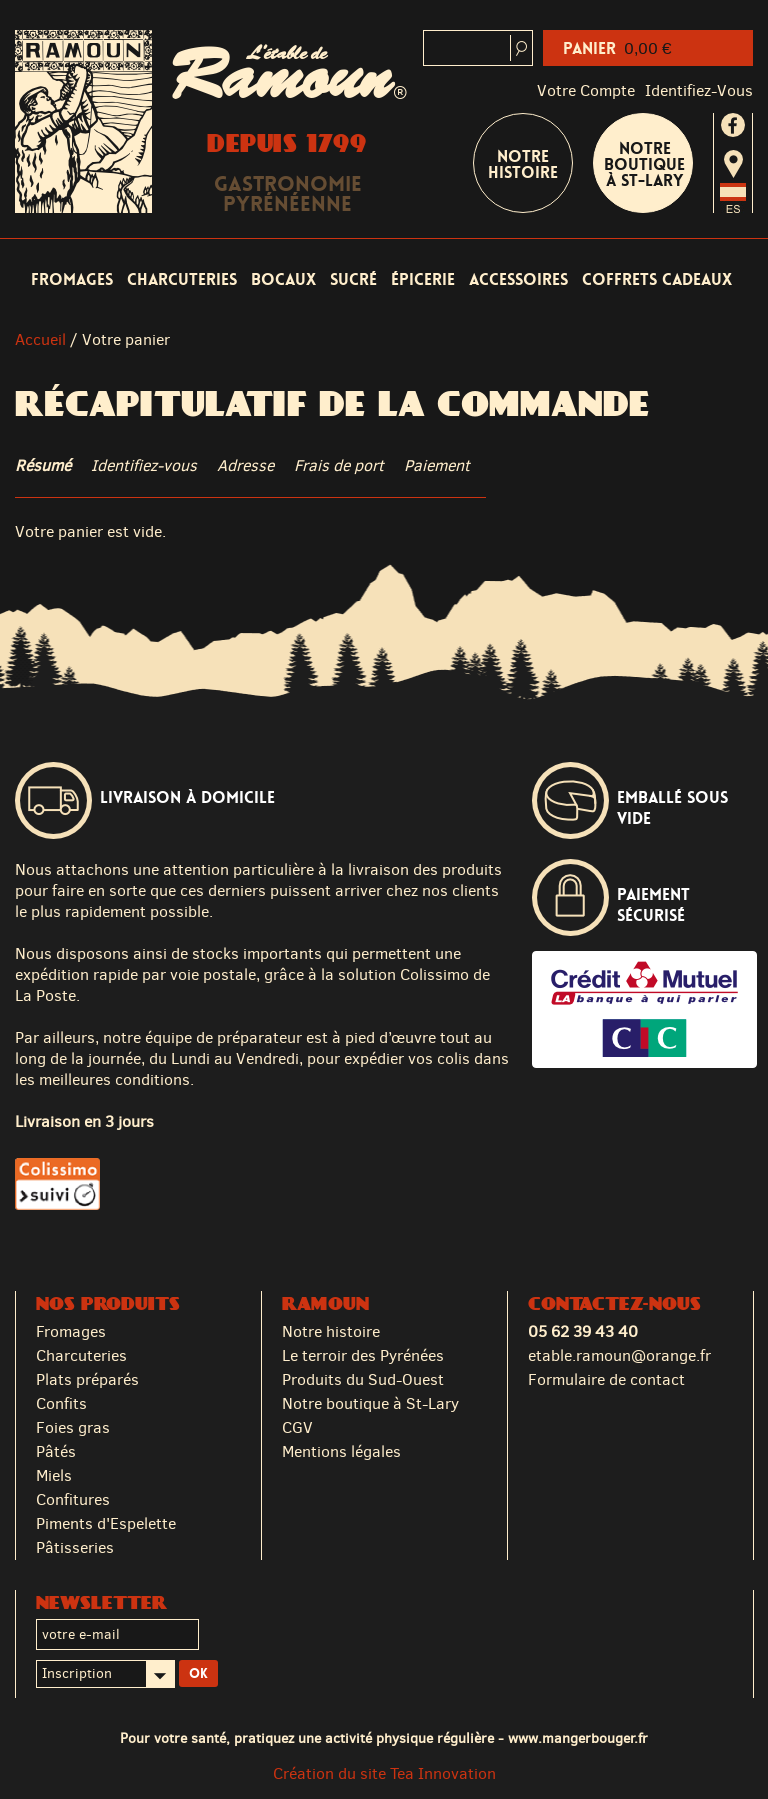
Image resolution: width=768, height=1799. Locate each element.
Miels (54, 1475)
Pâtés (56, 1451)
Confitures (73, 1499)
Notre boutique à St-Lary (644, 164)
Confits (61, 1403)
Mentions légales (341, 1451)
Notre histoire (331, 1331)
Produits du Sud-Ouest (363, 1379)
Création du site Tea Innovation (384, 1773)
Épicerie (423, 279)
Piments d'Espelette (106, 1523)
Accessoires (518, 279)
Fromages (72, 279)
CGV (297, 1427)
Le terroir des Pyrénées (363, 1355)
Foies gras (73, 1427)
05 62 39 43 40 (583, 1331)
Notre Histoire (523, 164)
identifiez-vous (699, 90)
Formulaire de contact (606, 1379)
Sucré (353, 279)
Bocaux (283, 279)
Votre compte (586, 90)
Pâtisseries (75, 1547)
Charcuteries (182, 279)
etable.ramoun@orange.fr (619, 1355)
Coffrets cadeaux (657, 279)
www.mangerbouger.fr (578, 1738)
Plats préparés (87, 1379)
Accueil (40, 339)
